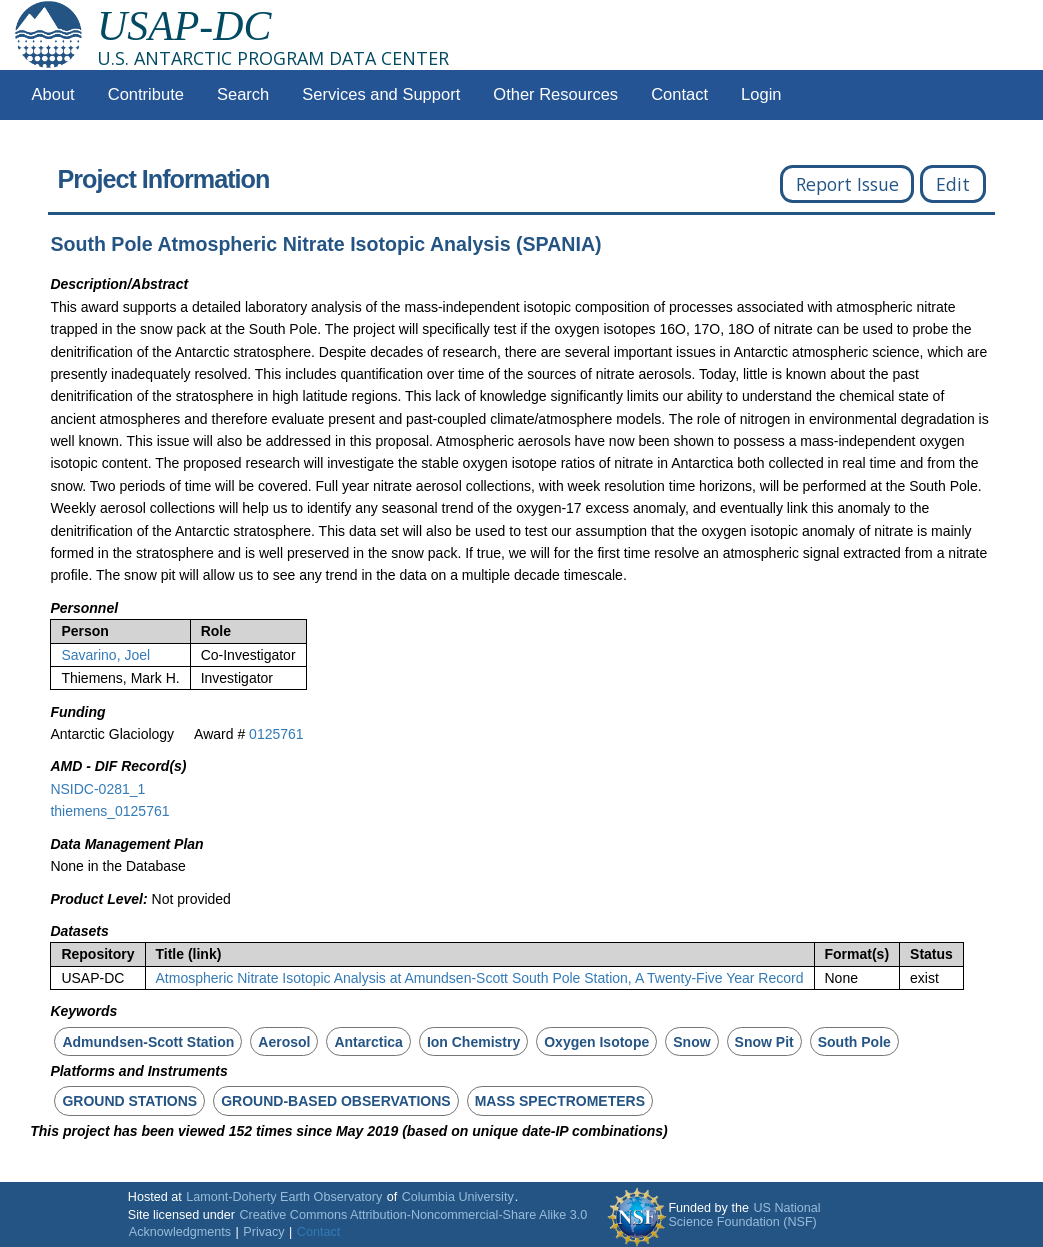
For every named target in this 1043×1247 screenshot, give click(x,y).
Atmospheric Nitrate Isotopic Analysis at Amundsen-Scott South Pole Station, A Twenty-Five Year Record (480, 978)
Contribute (146, 94)
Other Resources (555, 94)
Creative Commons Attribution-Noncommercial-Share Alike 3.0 (413, 1215)
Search (243, 94)
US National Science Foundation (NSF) (744, 1215)
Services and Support (381, 94)
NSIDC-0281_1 (97, 789)
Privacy (263, 1232)
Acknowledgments (180, 1232)
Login (761, 94)
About (53, 94)
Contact (679, 94)
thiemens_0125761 (109, 811)
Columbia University (458, 1197)
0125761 (276, 734)
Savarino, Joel (105, 655)
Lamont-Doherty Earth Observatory (284, 1197)
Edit (953, 184)
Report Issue (847, 184)
